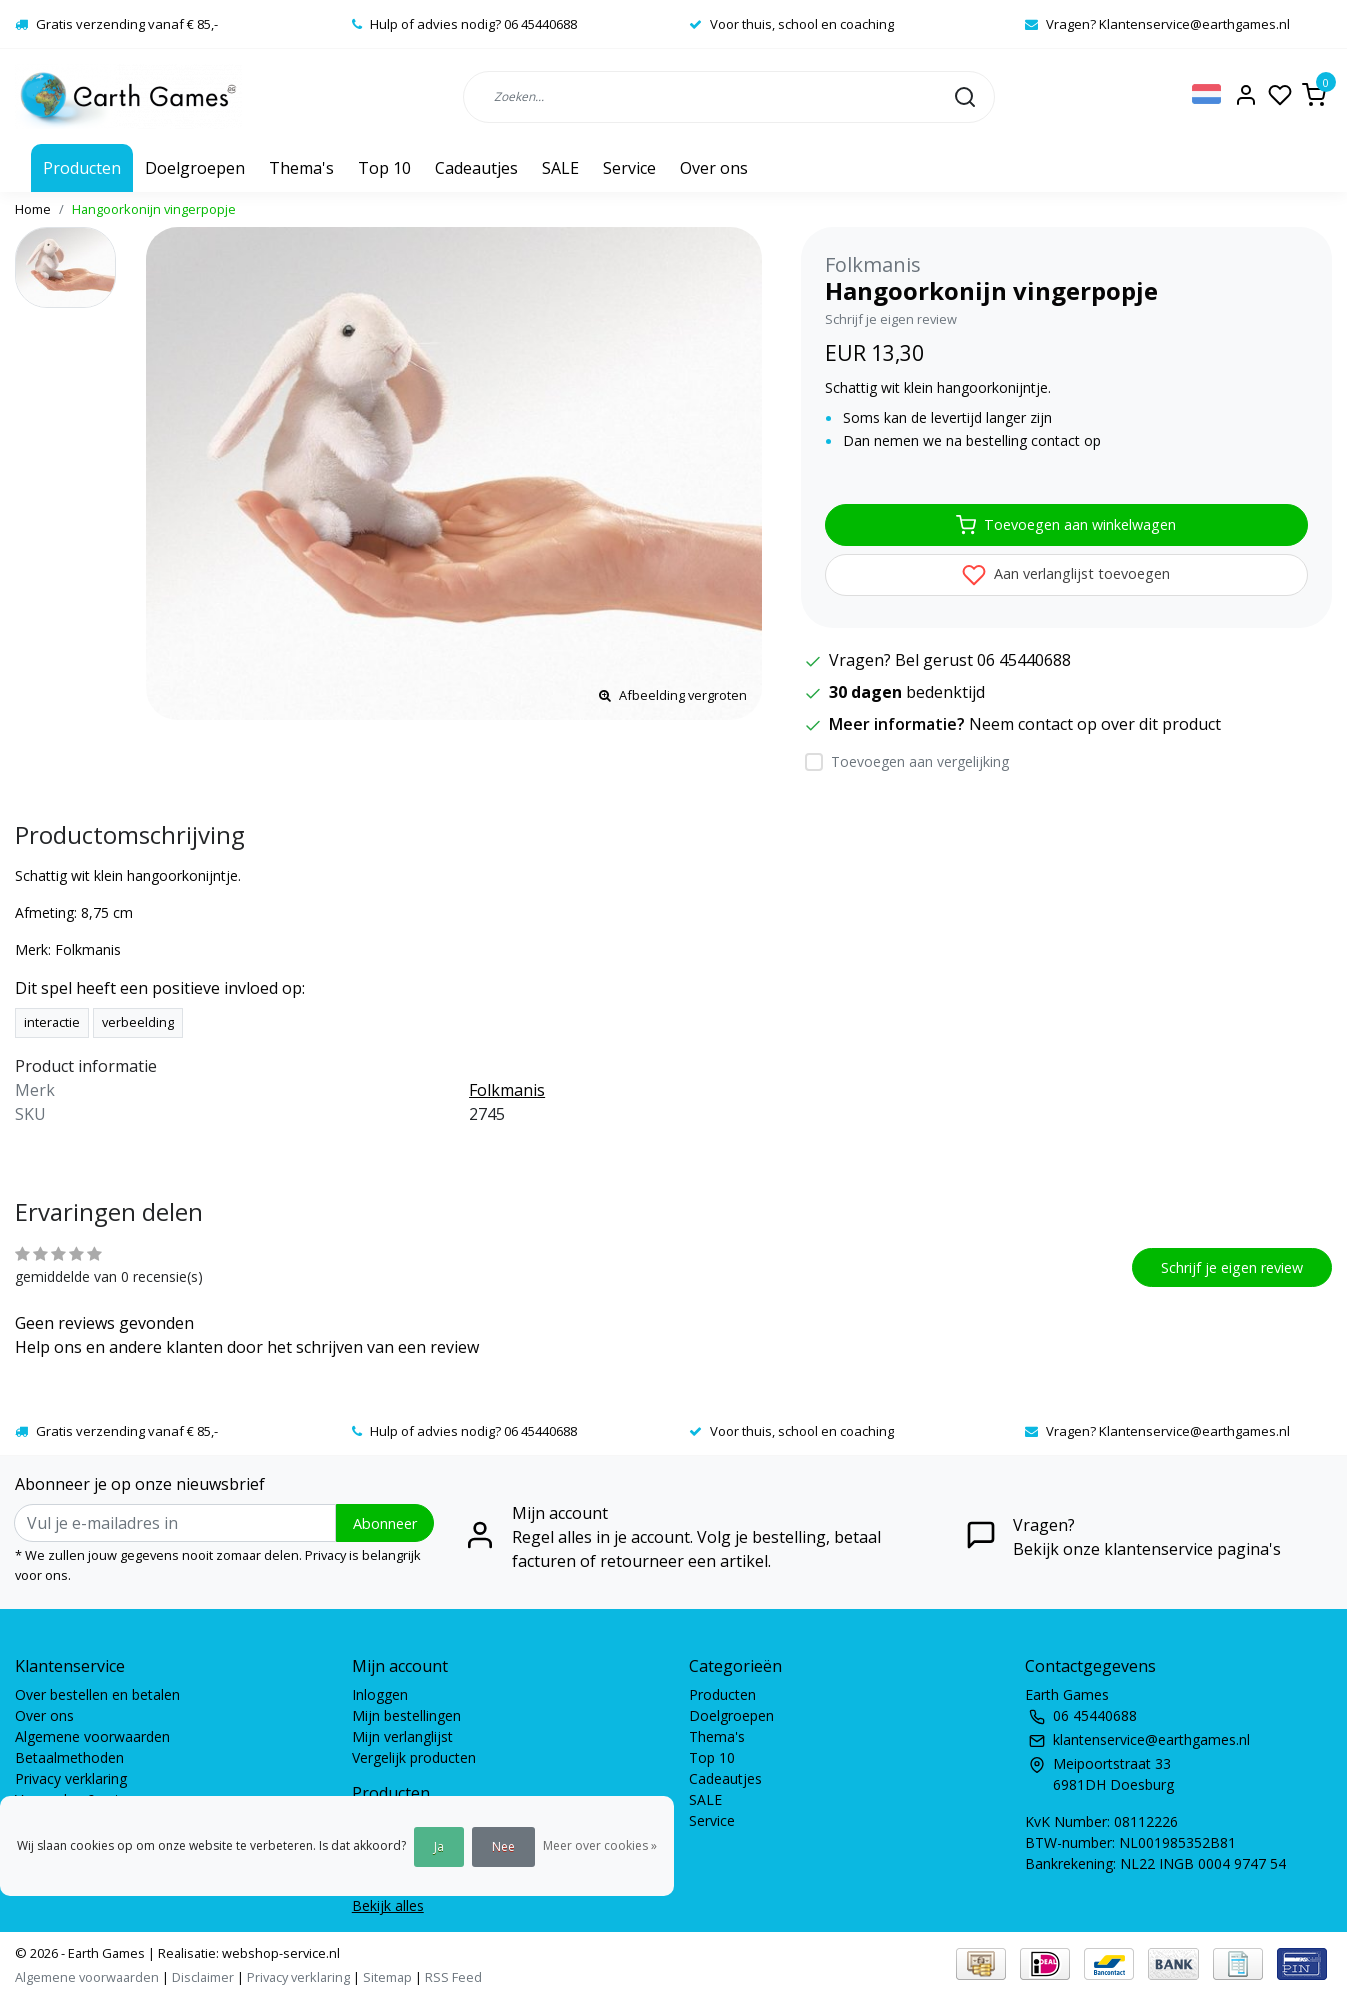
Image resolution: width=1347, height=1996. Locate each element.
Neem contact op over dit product (1095, 724)
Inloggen (380, 1694)
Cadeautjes (476, 168)
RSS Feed (453, 1977)
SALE (560, 168)
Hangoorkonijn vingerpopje (154, 209)
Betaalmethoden (69, 1757)
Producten (82, 168)
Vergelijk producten (414, 1757)
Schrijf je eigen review (891, 319)
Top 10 (384, 168)
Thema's (301, 168)
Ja (439, 1846)
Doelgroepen (195, 168)
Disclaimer (203, 1977)
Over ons (714, 168)
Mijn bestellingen (406, 1715)
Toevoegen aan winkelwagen (1066, 525)
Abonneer (385, 1523)
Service (629, 168)
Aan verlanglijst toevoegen (1066, 575)
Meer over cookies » (600, 1845)
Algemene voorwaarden (92, 1736)
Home (33, 209)
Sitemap (387, 1977)
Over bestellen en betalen (97, 1694)
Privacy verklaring (71, 1778)
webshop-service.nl (279, 1953)
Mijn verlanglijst (402, 1736)
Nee (503, 1846)
